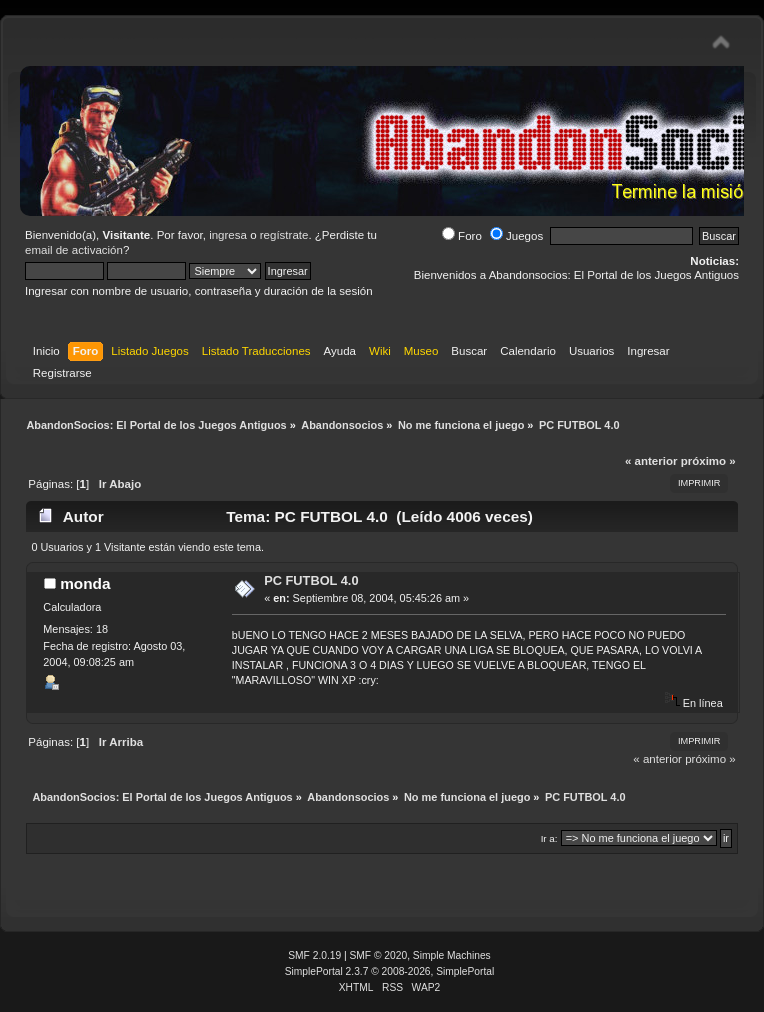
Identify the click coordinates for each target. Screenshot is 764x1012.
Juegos (516, 236)
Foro (462, 236)
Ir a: (549, 838)
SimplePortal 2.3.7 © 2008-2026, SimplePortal (390, 971)
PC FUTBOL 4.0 (311, 580)
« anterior (651, 461)
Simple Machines (452, 955)
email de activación (74, 250)
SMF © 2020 (379, 955)
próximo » (708, 461)
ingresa (228, 235)
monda (85, 583)
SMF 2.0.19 (314, 955)
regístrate (284, 235)
